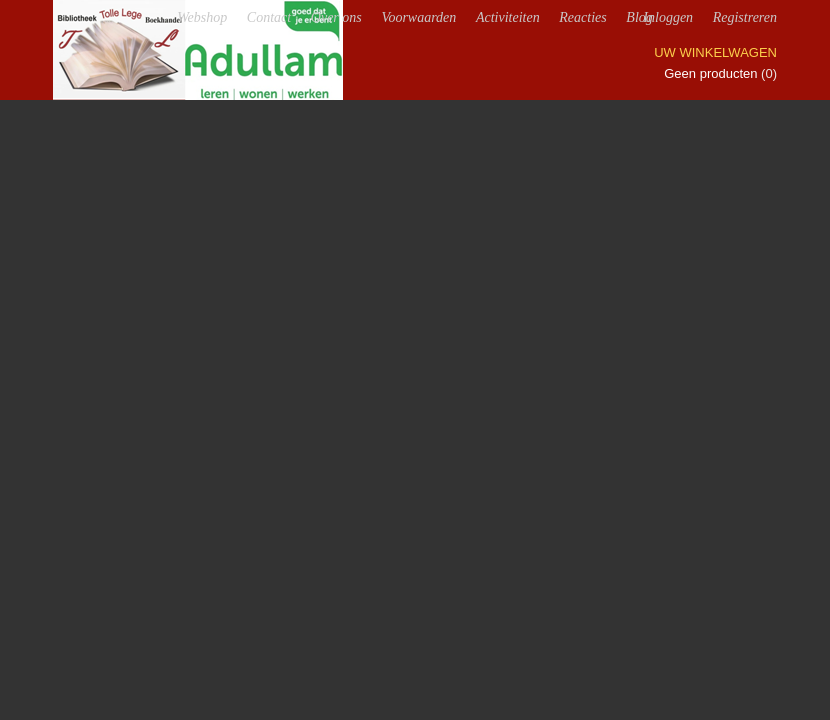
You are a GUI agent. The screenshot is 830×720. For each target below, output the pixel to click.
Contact (269, 17)
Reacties (582, 17)
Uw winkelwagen (715, 52)
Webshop (202, 17)
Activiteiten (508, 17)
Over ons (336, 17)
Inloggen (668, 17)
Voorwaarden (418, 17)
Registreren (745, 17)
